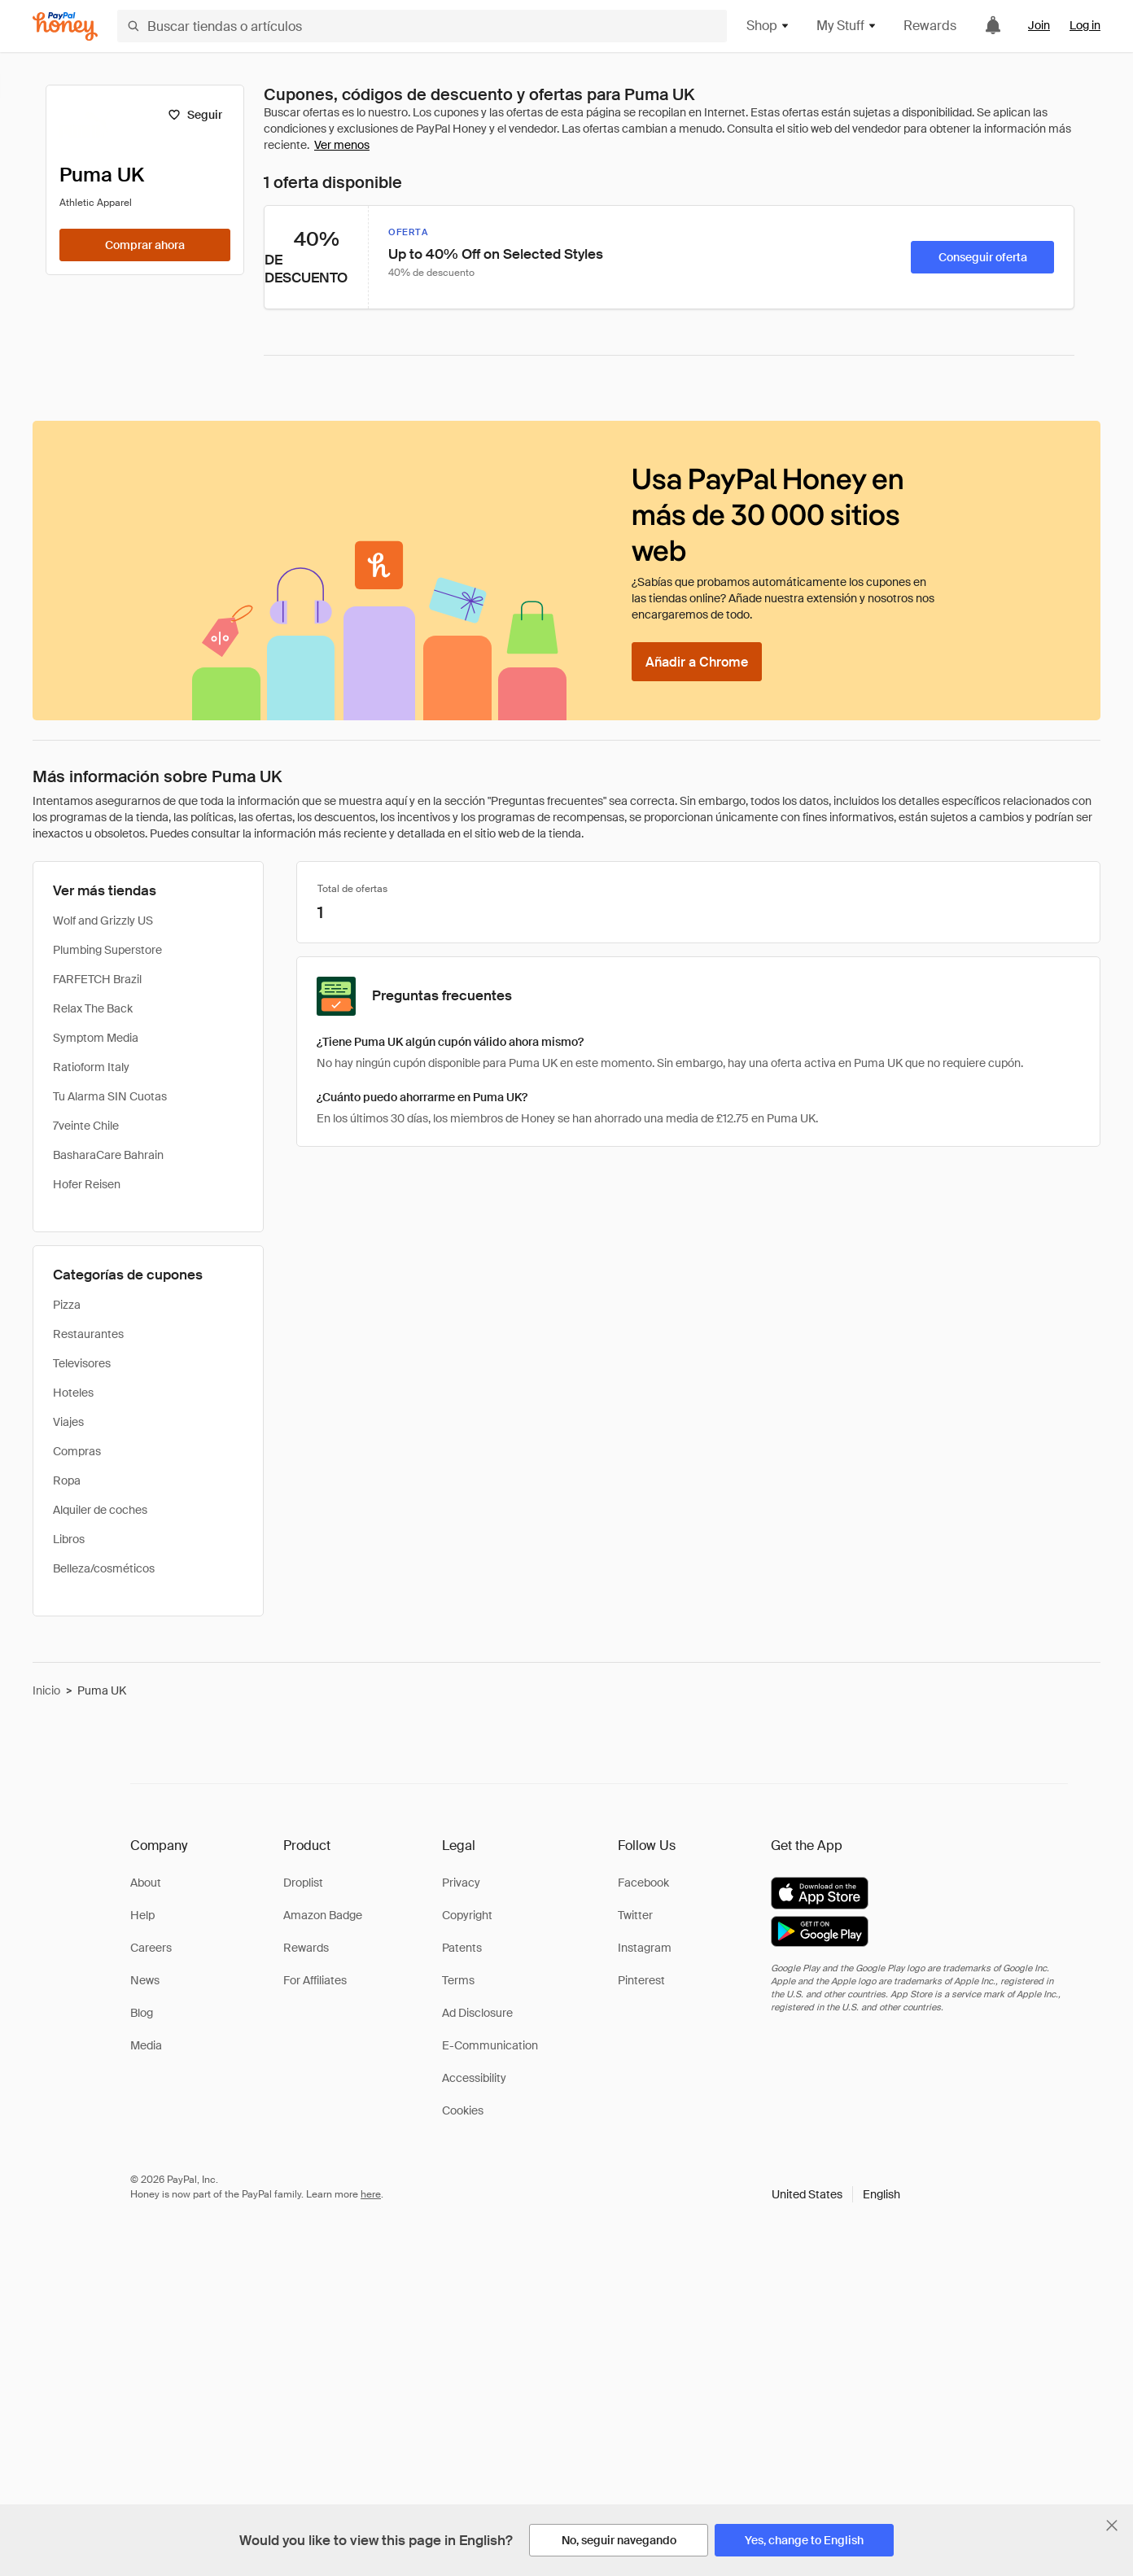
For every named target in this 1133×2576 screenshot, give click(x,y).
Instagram (644, 1947)
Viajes (68, 1422)
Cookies (462, 2110)
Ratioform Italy (91, 1067)
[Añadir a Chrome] (697, 661)
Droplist (303, 1882)
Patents (462, 1947)
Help (142, 1915)
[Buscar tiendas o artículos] (422, 26)
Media (146, 2045)
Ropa (67, 1480)
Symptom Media (95, 1037)
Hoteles (73, 1392)
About (145, 1882)
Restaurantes (88, 1334)
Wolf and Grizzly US (103, 920)
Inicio (46, 1690)
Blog (141, 2012)
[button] (836, 2194)
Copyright (467, 1915)
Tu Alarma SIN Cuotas (110, 1096)
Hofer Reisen (86, 1184)
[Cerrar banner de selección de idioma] (1112, 2525)
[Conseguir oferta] (982, 257)
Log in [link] (1085, 25)
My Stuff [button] (846, 25)
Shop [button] (768, 25)
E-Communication (490, 2045)
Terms (458, 1980)
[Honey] (65, 26)
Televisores (82, 1363)
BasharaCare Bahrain (108, 1155)
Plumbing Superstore (107, 949)
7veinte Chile (86, 1125)
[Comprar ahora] (144, 245)
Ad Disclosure (477, 2012)
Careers (151, 1947)
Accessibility (474, 2078)
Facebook (643, 1882)
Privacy (461, 1882)
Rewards (929, 25)
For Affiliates (315, 1980)
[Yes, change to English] (804, 2540)
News (145, 1980)
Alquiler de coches (100, 1509)
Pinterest (641, 1980)
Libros (69, 1539)
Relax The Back (93, 1008)
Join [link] (1039, 25)
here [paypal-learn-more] (371, 2194)
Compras (77, 1451)
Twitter (635, 1915)
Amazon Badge (322, 1915)
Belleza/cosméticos (104, 1568)
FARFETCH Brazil (97, 979)
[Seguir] (195, 114)
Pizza (67, 1304)
